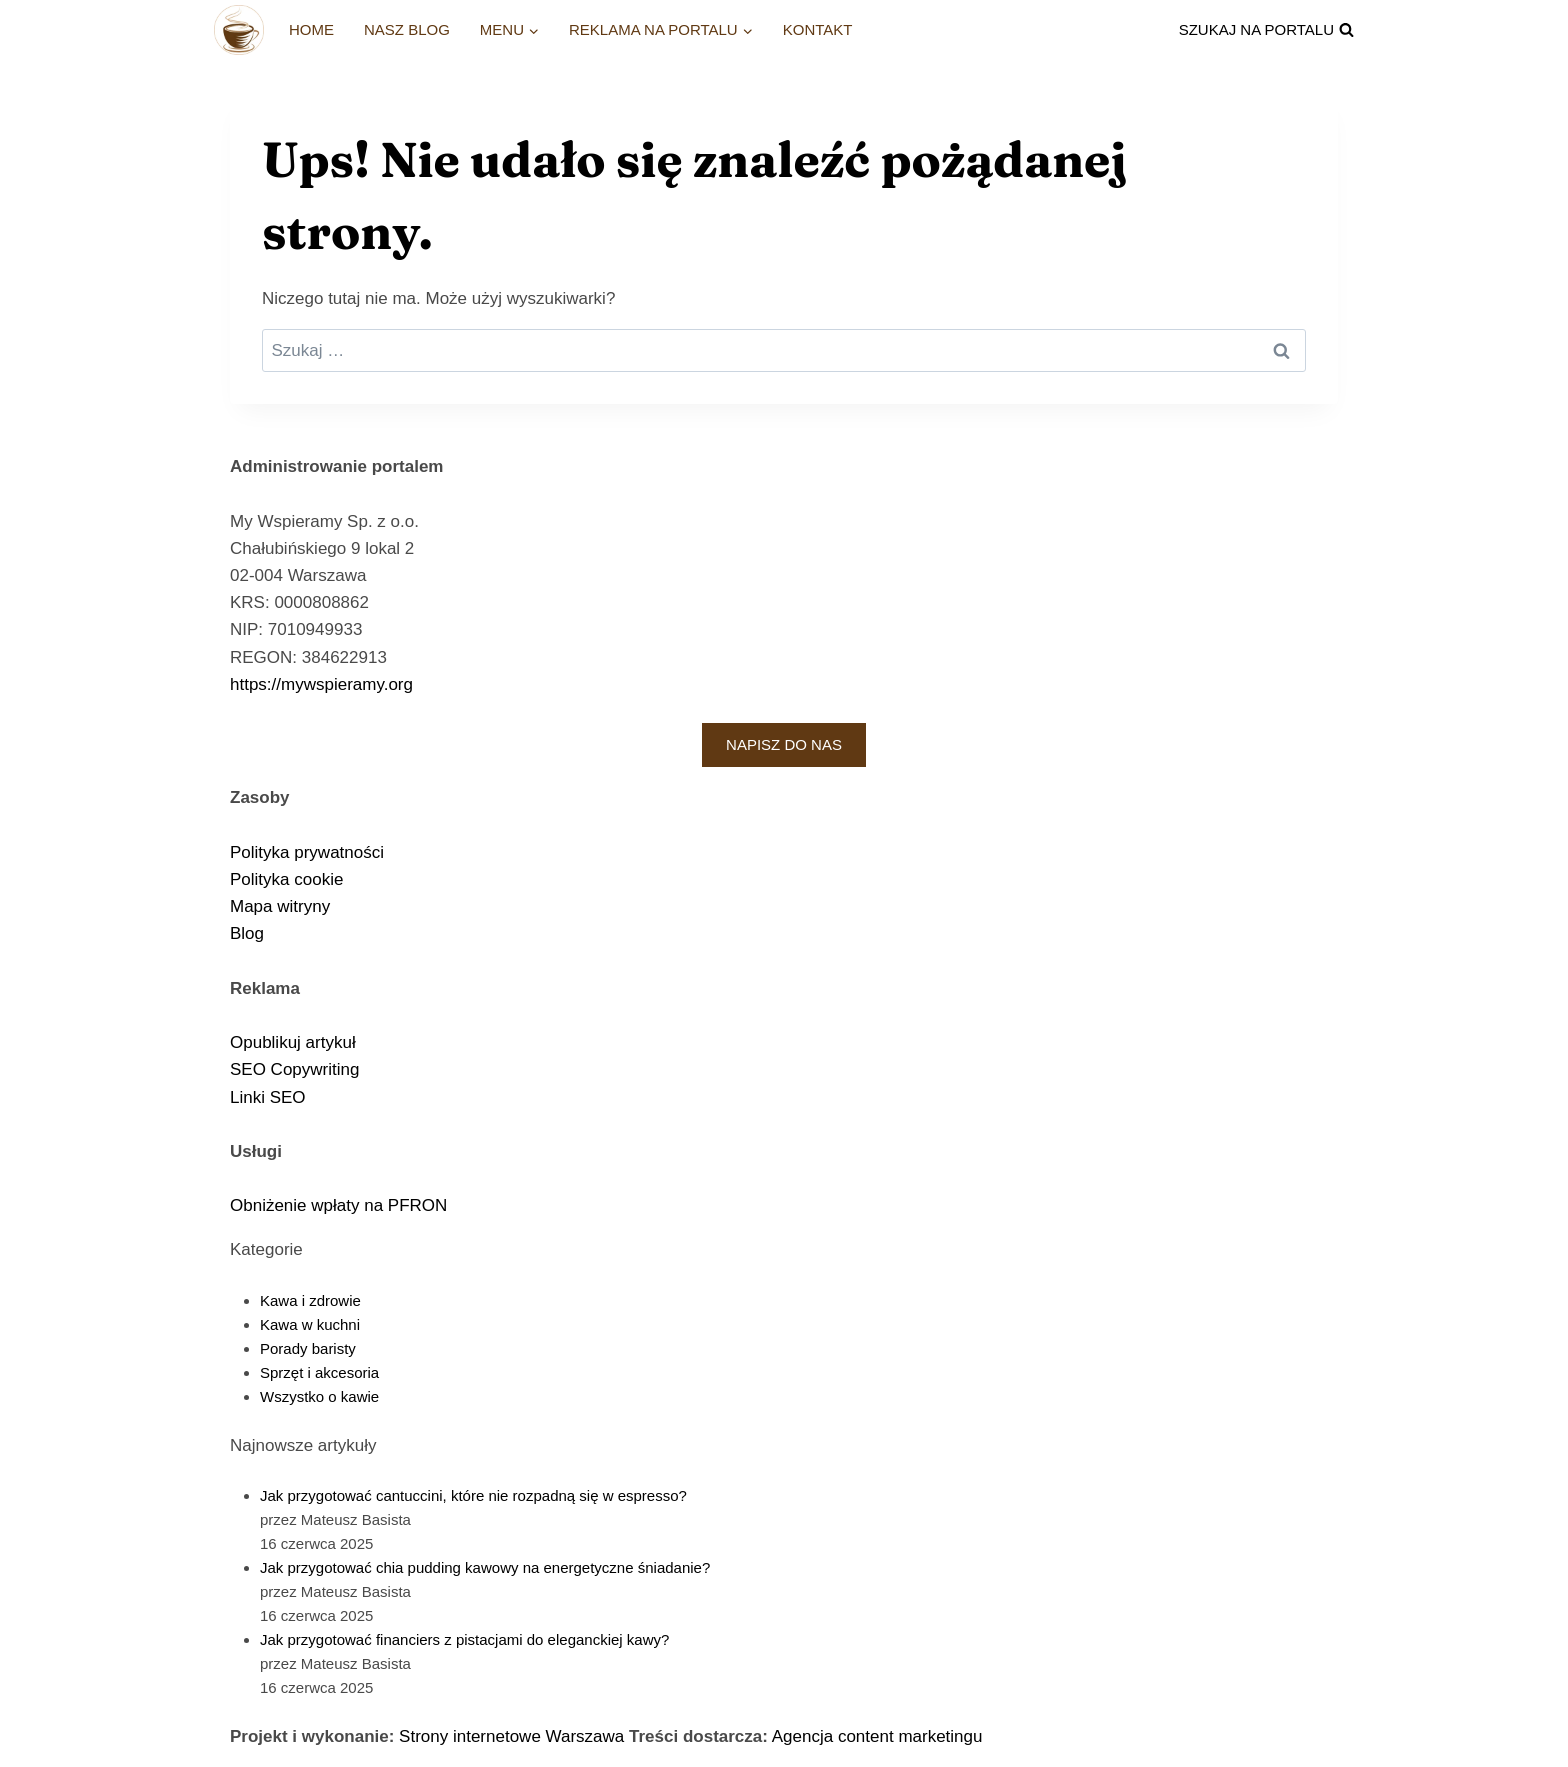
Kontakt (818, 29)
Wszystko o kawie (319, 1396)
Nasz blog (407, 29)
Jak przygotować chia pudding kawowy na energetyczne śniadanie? (485, 1567)
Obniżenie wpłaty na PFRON (338, 1205)
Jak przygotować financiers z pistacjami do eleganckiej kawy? (464, 1639)
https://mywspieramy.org (321, 684)
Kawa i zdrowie (310, 1300)
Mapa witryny (280, 906)
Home (311, 29)
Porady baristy (308, 1348)
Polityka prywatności (307, 852)
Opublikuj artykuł (293, 1042)
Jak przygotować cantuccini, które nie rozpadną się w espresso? (473, 1495)
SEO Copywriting (294, 1069)
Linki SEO (268, 1097)
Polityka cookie (286, 879)
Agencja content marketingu (877, 1736)
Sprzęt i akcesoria (319, 1372)
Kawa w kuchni (310, 1324)
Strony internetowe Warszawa (511, 1736)
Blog (247, 933)
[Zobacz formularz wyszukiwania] (1266, 30)
